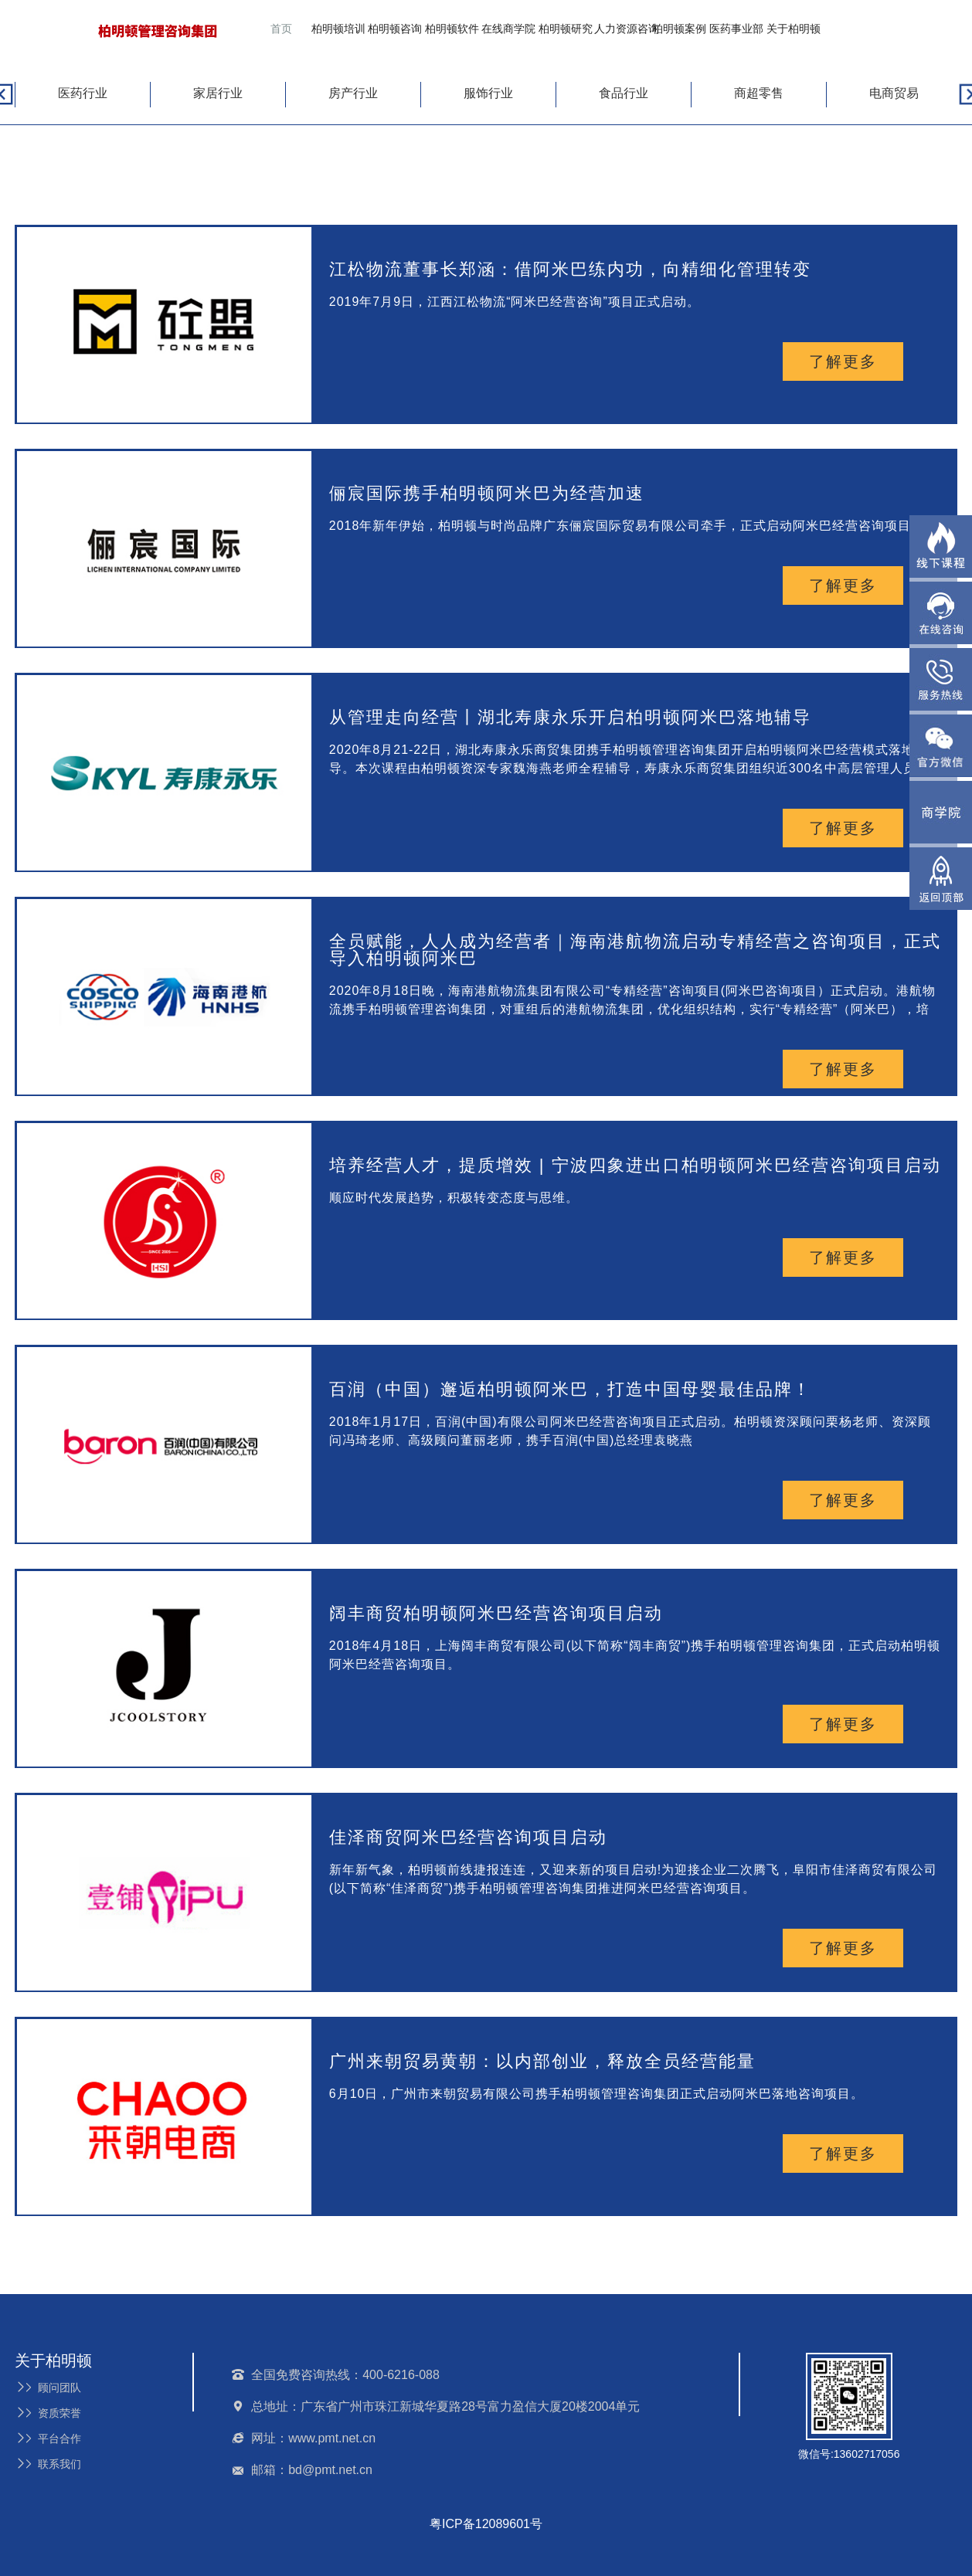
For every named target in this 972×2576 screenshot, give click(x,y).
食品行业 (623, 93)
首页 (281, 28)
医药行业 (82, 93)
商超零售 (758, 93)
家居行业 (218, 93)
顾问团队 (48, 2387)
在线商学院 (508, 28)
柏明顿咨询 (395, 28)
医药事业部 (736, 28)
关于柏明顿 (793, 28)
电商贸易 (894, 93)
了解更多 (843, 361)
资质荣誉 (48, 2413)
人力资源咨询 (626, 28)
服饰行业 (488, 93)
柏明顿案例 (679, 28)
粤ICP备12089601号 (486, 2523)
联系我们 (48, 2464)
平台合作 (48, 2438)
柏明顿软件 (452, 28)
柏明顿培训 (338, 28)
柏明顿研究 (566, 28)
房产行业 (353, 93)
